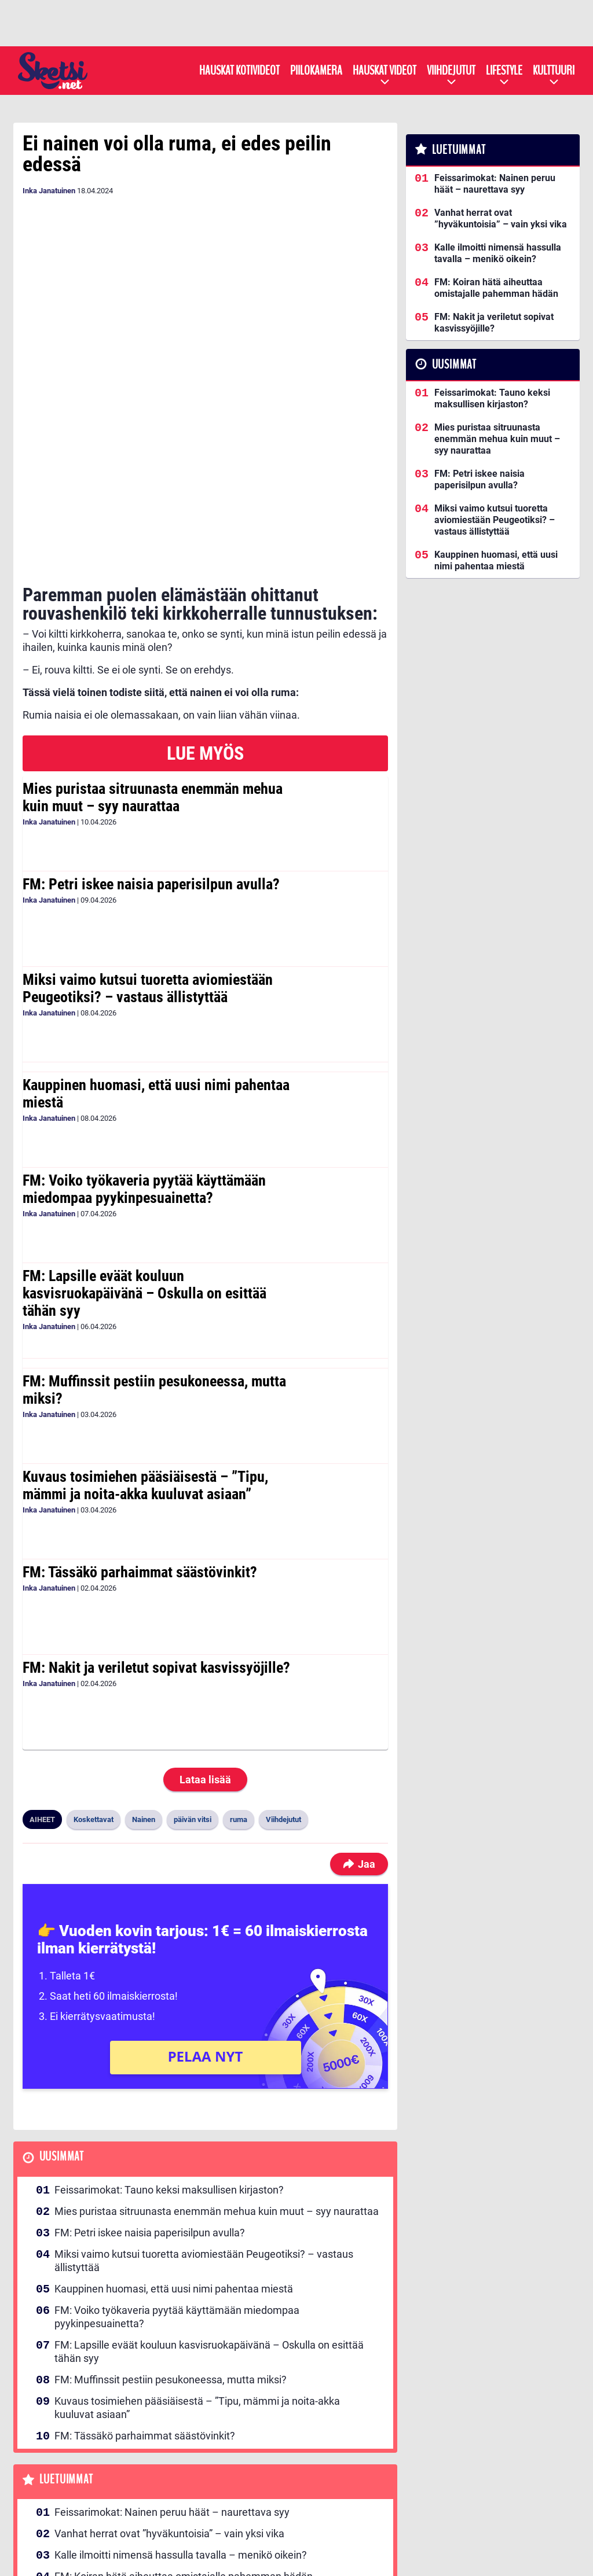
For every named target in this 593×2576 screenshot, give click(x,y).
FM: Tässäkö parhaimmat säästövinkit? (140, 1423)
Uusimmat (61, 2008)
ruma (238, 1670)
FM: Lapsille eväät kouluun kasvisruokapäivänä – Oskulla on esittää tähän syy (144, 1144)
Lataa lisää (205, 1631)
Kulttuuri (553, 70)
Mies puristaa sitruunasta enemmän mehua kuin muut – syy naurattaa (153, 648)
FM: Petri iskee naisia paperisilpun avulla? (151, 735)
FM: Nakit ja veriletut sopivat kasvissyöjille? (156, 1519)
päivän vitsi (192, 1670)
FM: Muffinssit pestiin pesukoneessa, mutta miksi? (154, 1241)
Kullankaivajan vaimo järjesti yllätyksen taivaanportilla (177, 2514)
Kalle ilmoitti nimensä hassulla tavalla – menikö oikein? (180, 2407)
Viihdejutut (451, 70)
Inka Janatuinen (49, 190)
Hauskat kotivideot (239, 70)
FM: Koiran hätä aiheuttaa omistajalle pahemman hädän (183, 2428)
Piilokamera (316, 70)
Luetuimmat (66, 2331)
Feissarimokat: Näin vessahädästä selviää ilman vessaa (182, 2471)
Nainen (143, 1670)
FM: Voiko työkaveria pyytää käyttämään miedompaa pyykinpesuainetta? (144, 1040)
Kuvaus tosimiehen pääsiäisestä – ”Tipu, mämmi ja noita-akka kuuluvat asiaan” (145, 1336)
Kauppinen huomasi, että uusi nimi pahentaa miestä (156, 945)
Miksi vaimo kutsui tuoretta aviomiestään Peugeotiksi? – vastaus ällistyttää (148, 839)
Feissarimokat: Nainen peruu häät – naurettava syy (172, 2364)
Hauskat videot (384, 70)
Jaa (359, 1715)
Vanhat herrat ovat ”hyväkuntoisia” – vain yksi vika (169, 2385)
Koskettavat (94, 1670)
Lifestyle (504, 70)
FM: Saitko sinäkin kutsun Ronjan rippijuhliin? (156, 2492)
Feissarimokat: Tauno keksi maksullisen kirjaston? (169, 2041)
